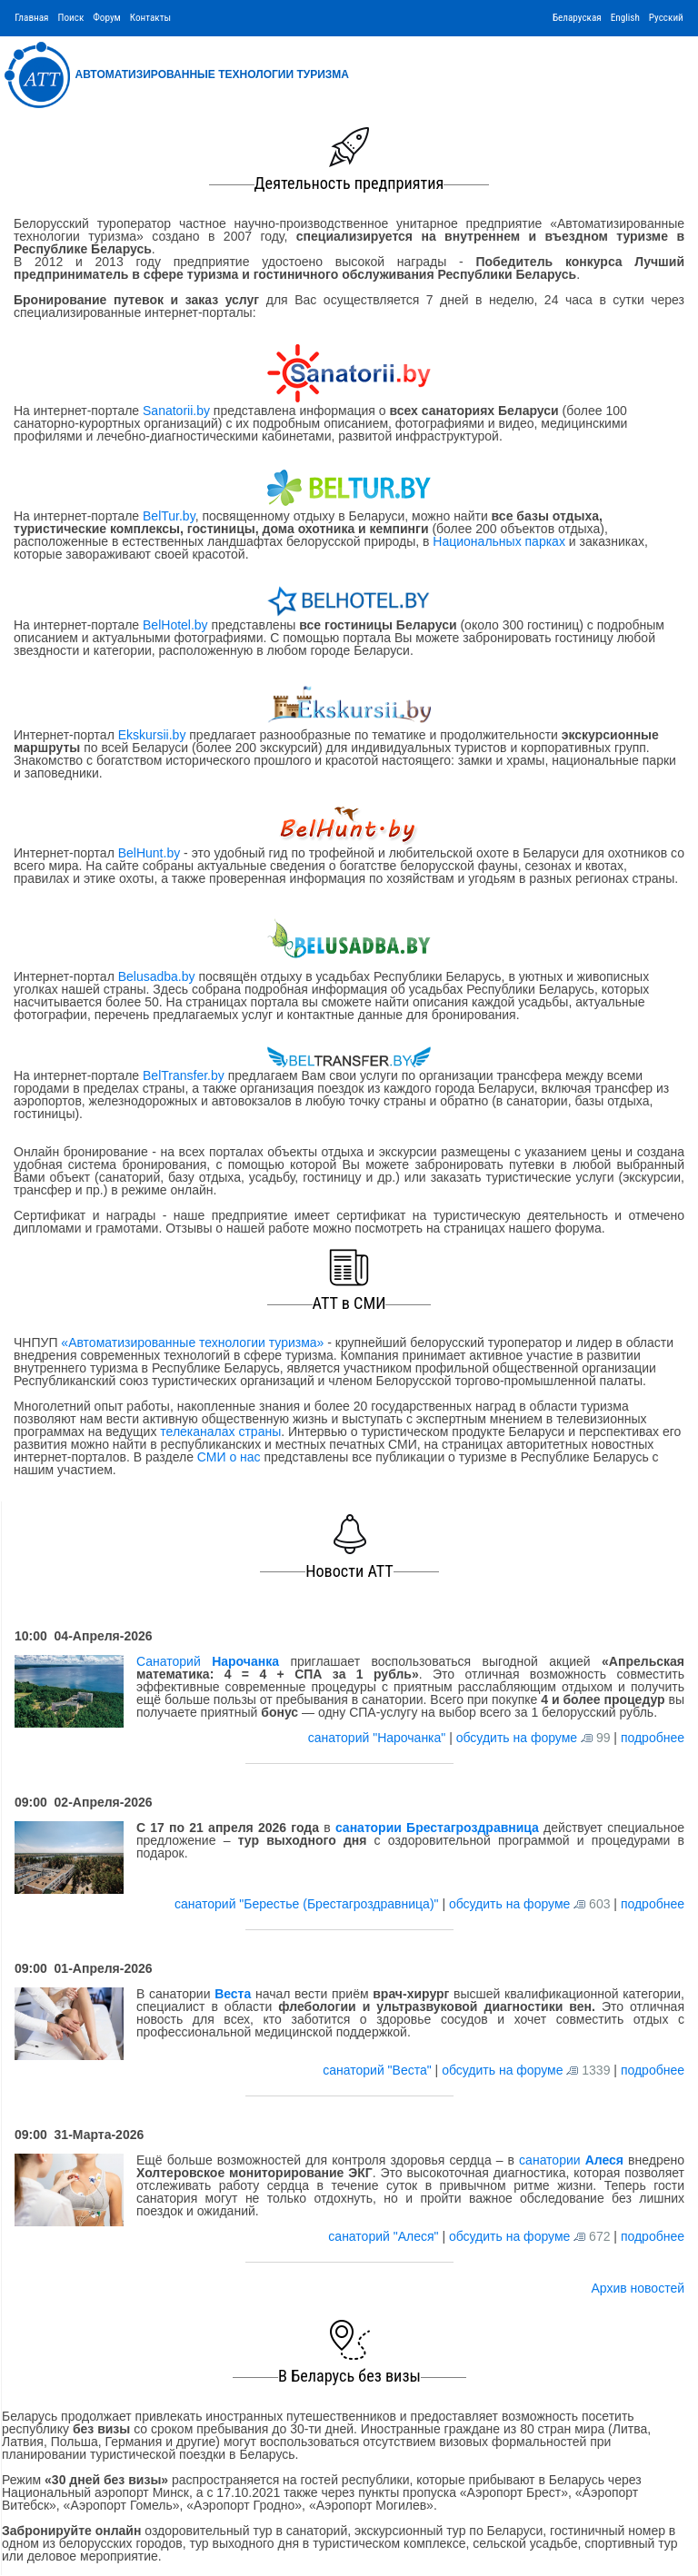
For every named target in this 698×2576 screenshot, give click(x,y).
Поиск (70, 18)
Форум (107, 18)
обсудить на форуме (516, 1737)
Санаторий (207, 1661)
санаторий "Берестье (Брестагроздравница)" (308, 1904)
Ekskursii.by (152, 735)
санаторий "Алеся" (385, 2236)
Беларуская (577, 18)
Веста (232, 1993)
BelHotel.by (177, 625)
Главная (31, 18)
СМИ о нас (229, 1457)
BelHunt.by (151, 853)
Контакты (150, 18)
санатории (571, 2160)
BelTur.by (169, 516)
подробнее (652, 1737)
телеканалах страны (220, 1431)
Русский (666, 18)
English (625, 18)
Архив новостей (637, 2288)
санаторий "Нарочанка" (378, 1737)
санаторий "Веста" (378, 2070)
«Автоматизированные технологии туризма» (192, 1342)
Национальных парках (499, 541)
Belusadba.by (156, 976)
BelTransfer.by (185, 1075)
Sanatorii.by (176, 410)
